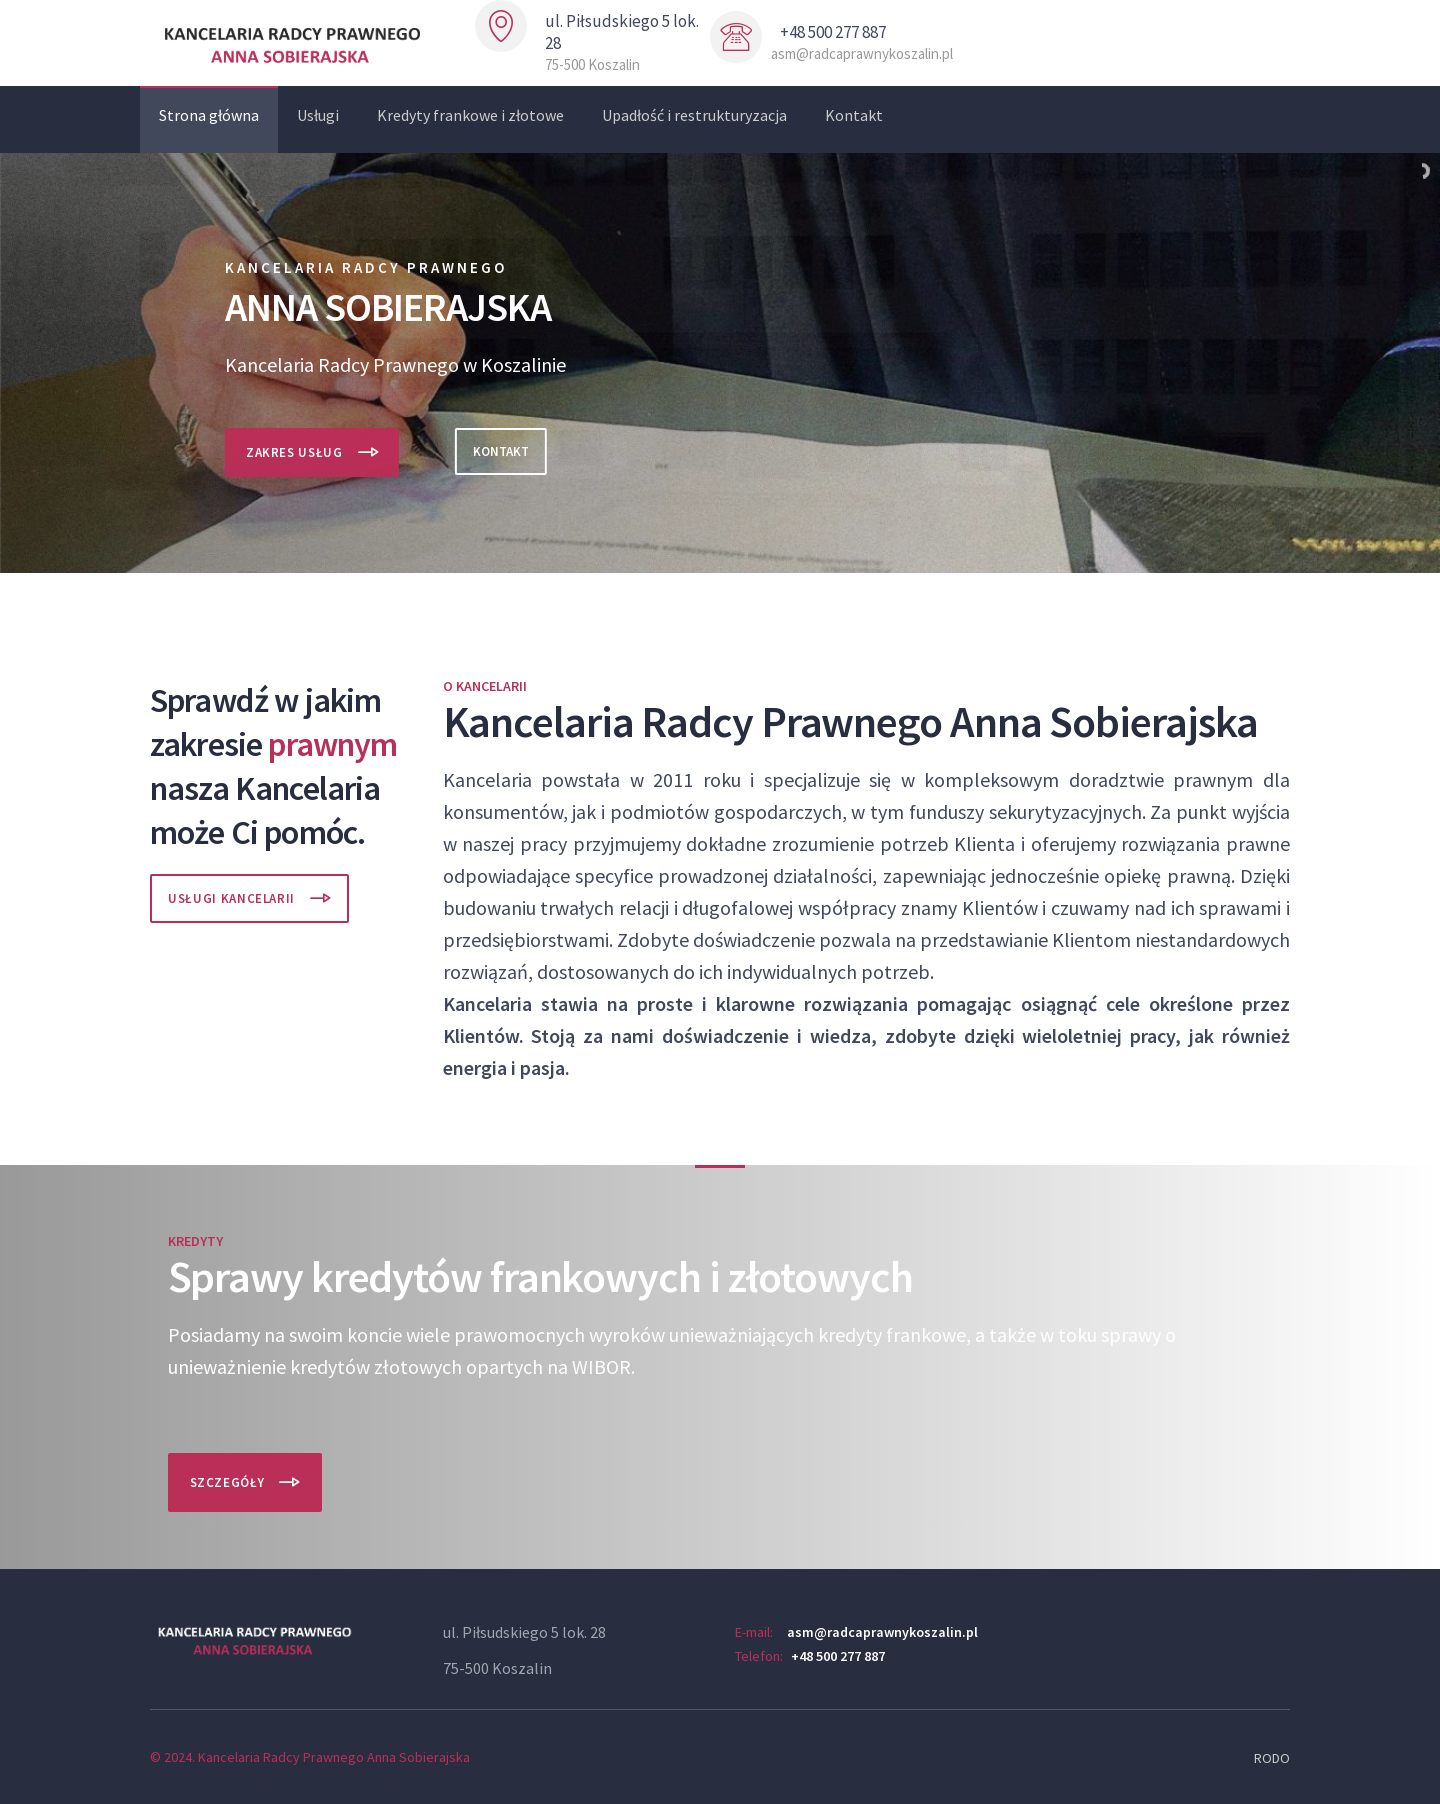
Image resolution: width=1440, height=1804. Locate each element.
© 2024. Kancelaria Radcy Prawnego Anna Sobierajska (310, 1757)
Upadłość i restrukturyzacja (694, 115)
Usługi (318, 115)
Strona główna (209, 115)
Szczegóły (227, 1482)
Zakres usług (294, 452)
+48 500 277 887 (838, 1656)
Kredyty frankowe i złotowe (470, 115)
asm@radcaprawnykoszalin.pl (882, 1632)
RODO (1272, 1758)
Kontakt (854, 115)
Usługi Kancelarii (231, 898)
